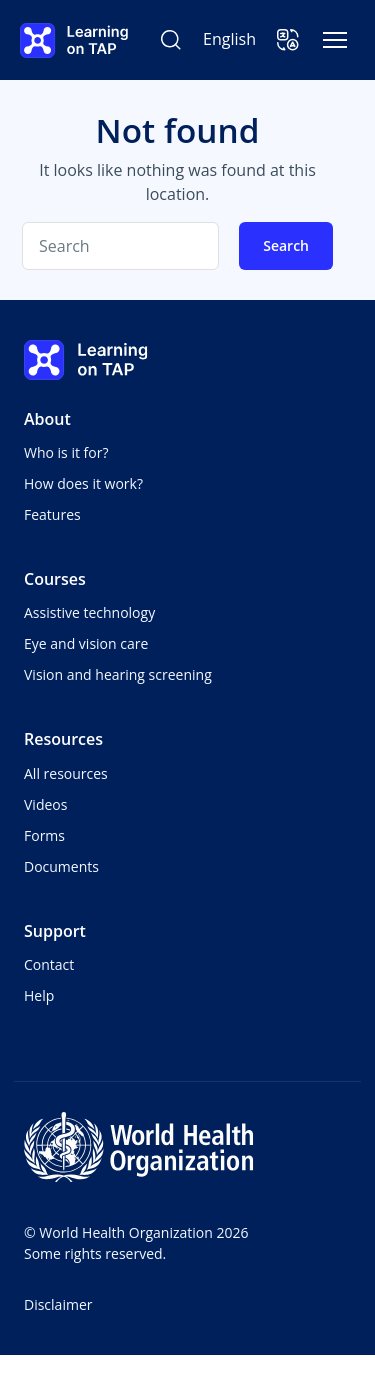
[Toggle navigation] (335, 40)
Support (55, 931)
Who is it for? (66, 452)
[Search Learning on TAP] (171, 40)
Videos (45, 804)
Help (39, 995)
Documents (61, 866)
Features (52, 514)
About (47, 419)
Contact (49, 964)
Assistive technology (89, 612)
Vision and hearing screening (118, 674)
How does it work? (83, 483)
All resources (66, 773)
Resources (63, 739)
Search (286, 245)
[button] (288, 40)
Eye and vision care (86, 643)
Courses (55, 579)
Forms (44, 835)
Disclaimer (58, 1304)
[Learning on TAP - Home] (74, 40)
